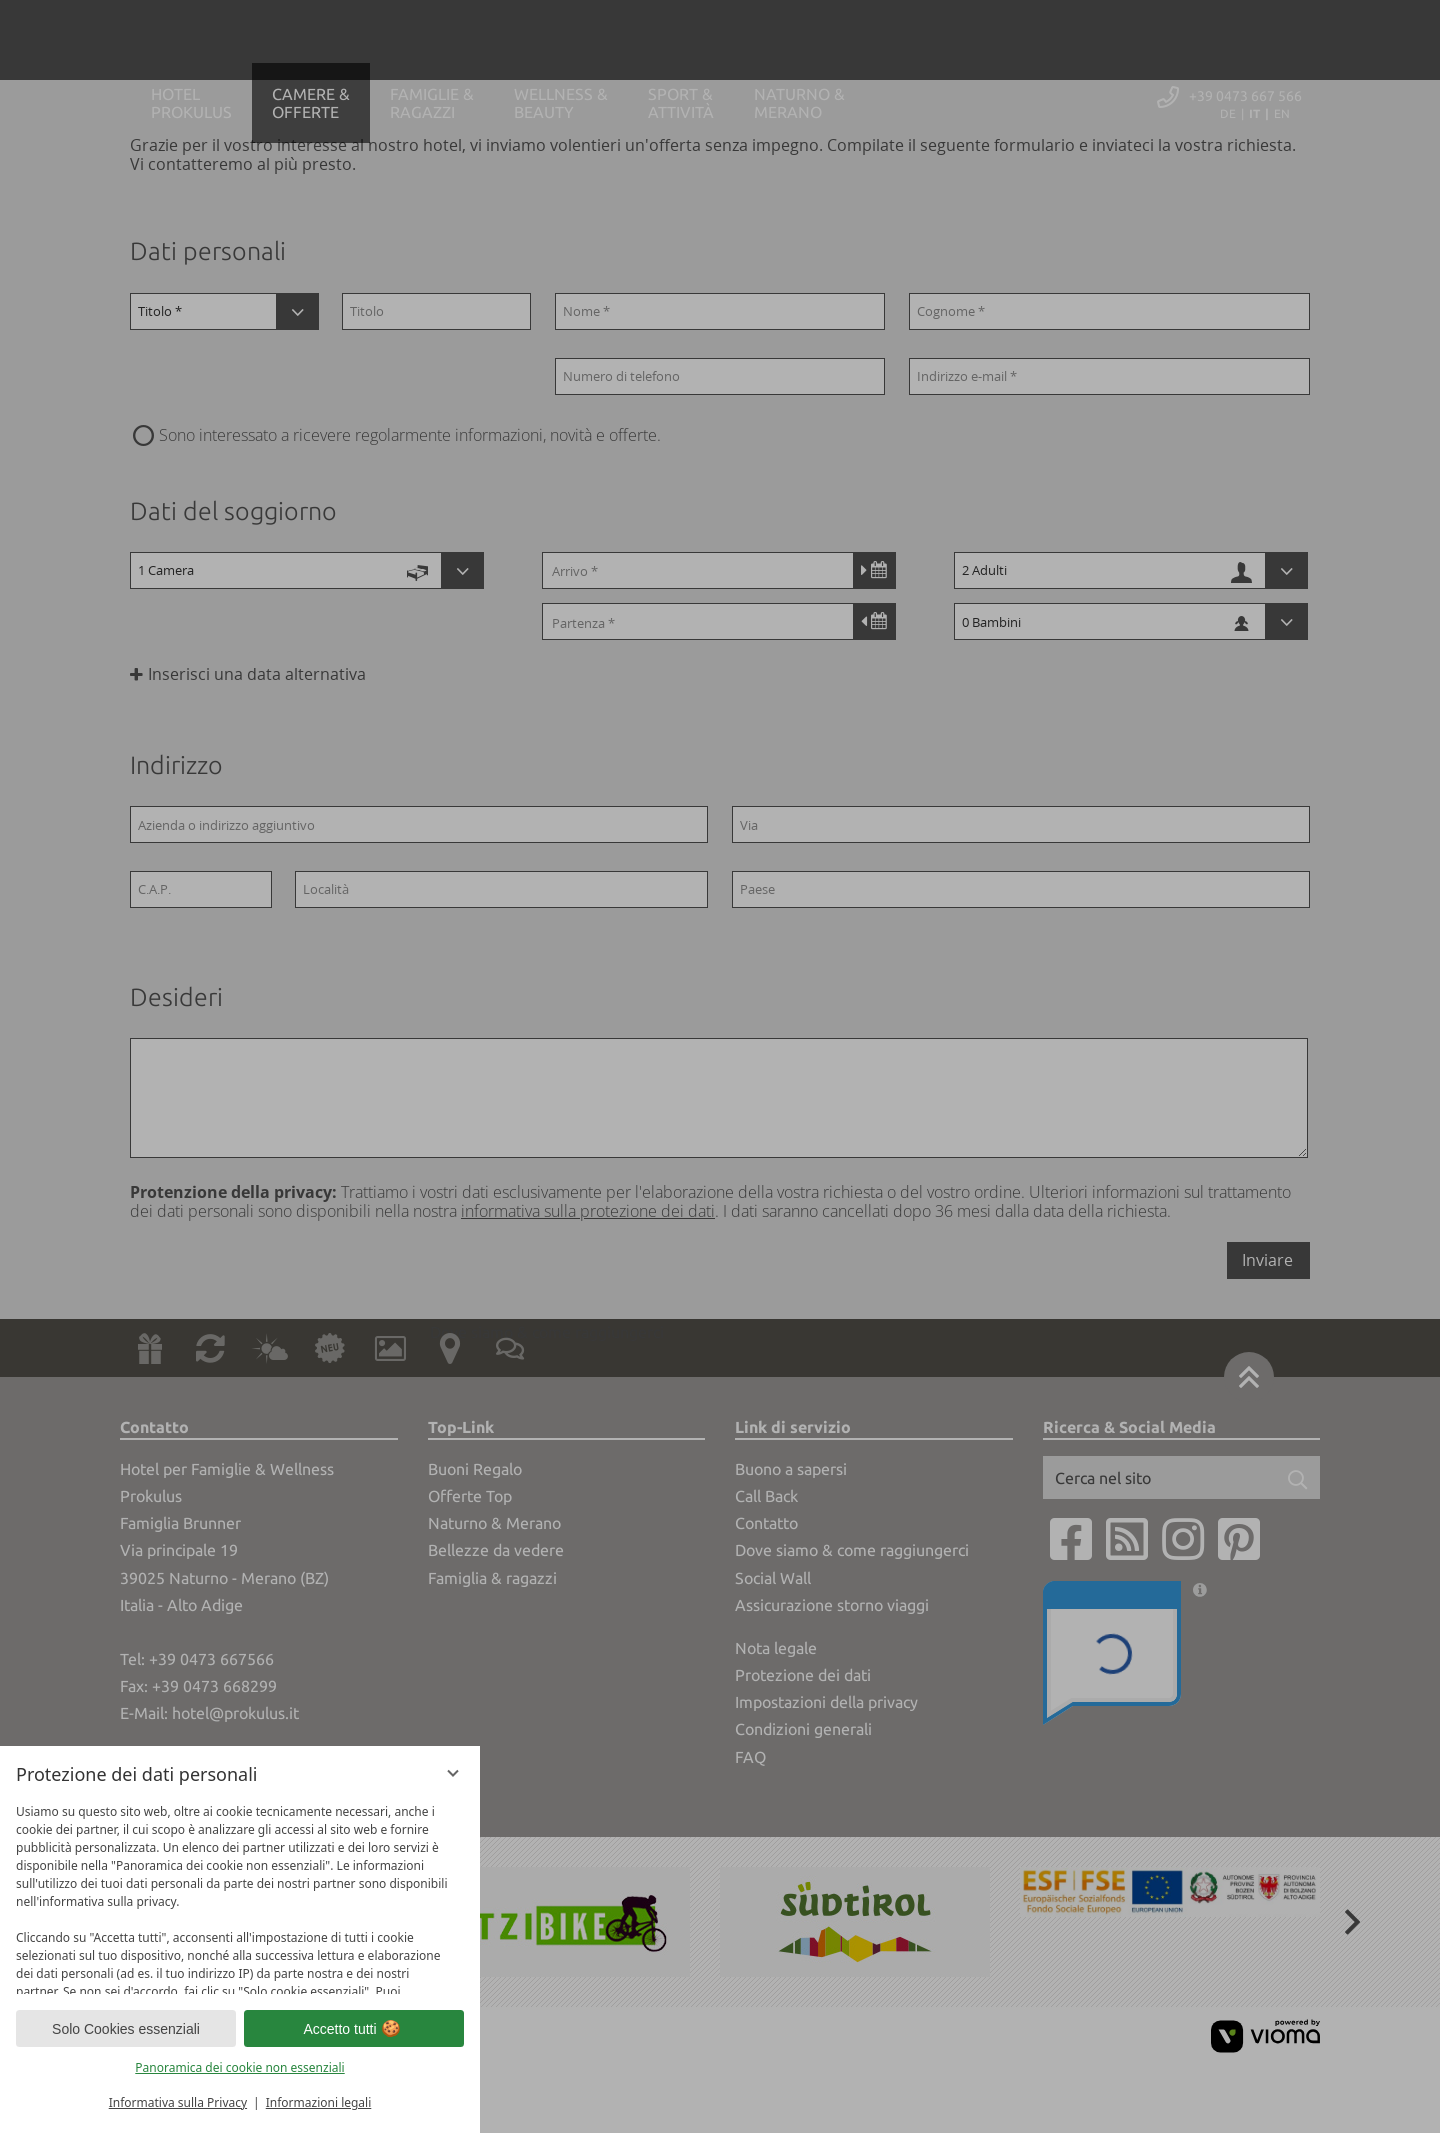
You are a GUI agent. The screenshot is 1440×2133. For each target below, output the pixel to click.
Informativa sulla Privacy (178, 2102)
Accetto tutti (353, 2029)
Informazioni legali (319, 2102)
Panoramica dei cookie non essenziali (239, 2067)
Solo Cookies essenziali (126, 2029)
